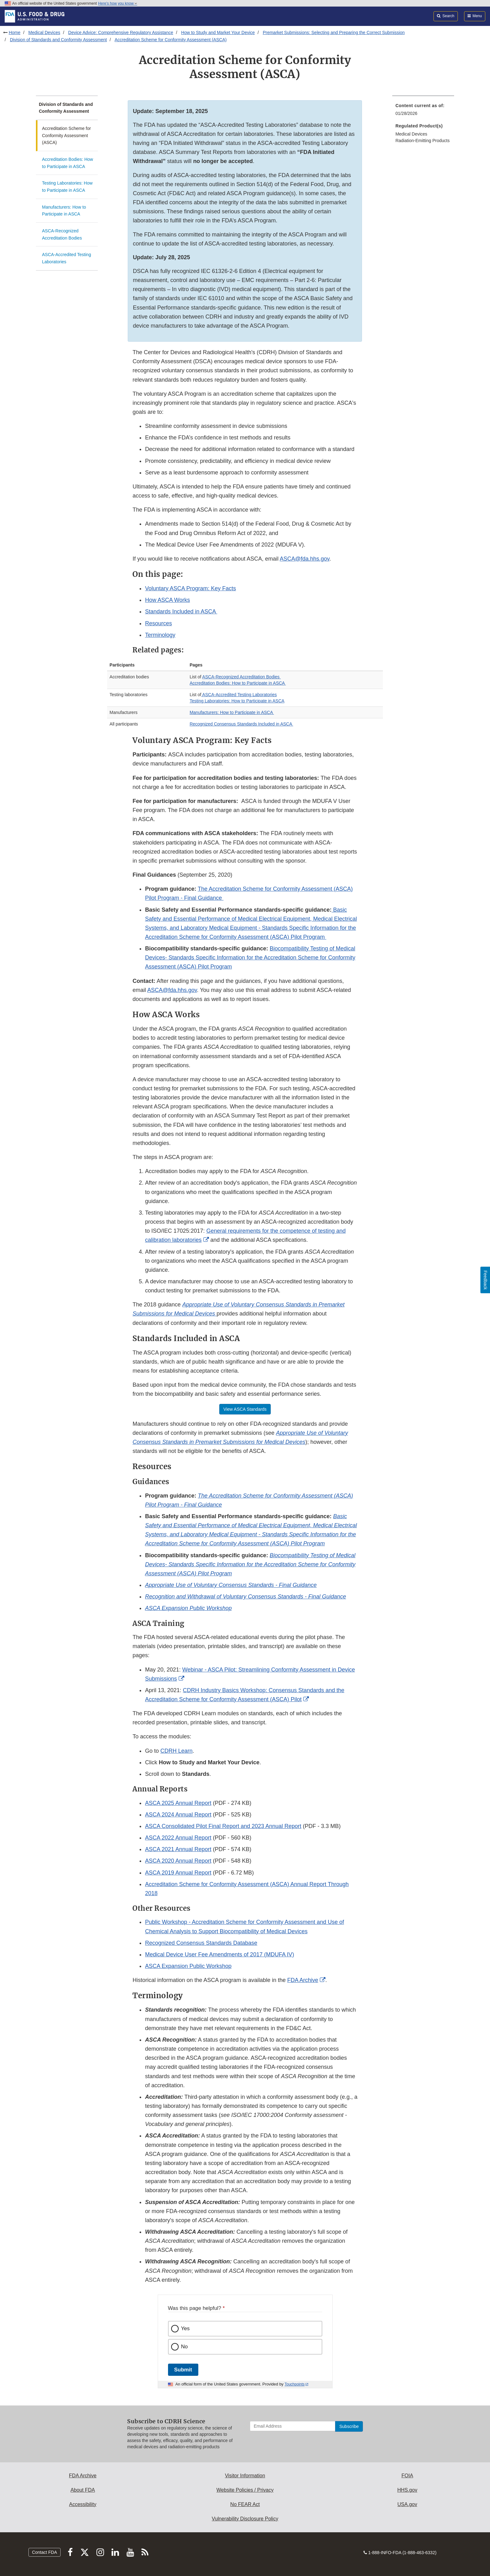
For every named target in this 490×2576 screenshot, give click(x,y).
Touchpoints (294, 2384)
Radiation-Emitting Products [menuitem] (422, 140)
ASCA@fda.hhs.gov (304, 559)
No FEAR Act (245, 2504)
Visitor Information (245, 2475)
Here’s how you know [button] (117, 3)
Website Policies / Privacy (245, 2490)
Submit (183, 2370)
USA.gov (407, 2504)
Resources (158, 623)
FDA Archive (302, 1980)
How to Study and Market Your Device (218, 32)
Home (14, 32)
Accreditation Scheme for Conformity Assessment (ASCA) (171, 39)
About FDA (83, 2490)
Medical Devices (44, 32)
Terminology (160, 635)
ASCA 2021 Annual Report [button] (178, 1849)
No (184, 2347)
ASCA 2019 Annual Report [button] (178, 1873)
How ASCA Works (167, 600)
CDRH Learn (177, 1751)
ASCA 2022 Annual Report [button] (178, 1838)
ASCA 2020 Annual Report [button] (178, 1861)
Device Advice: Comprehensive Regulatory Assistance (120, 32)
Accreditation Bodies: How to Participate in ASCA (67, 163)
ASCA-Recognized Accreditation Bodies (62, 234)
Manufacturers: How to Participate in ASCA (64, 211)
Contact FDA (44, 2552)
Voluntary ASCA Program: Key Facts (190, 588)
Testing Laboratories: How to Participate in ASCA (67, 187)
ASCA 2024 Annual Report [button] (178, 1814)
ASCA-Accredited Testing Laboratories (66, 258)
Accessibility (82, 2504)
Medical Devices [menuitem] (411, 133)
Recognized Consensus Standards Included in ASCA (241, 723)
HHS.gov (407, 2490)
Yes (185, 2328)
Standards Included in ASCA (181, 611)
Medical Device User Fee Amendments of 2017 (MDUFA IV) (219, 1954)
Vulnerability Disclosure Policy (245, 2518)
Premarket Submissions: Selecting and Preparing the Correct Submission (333, 32)
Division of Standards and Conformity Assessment (58, 39)
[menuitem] (423, 111)
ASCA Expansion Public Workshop (188, 1966)
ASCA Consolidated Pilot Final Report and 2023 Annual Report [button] (223, 1826)
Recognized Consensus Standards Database (201, 1943)
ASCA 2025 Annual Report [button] (178, 1803)
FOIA (407, 2475)
